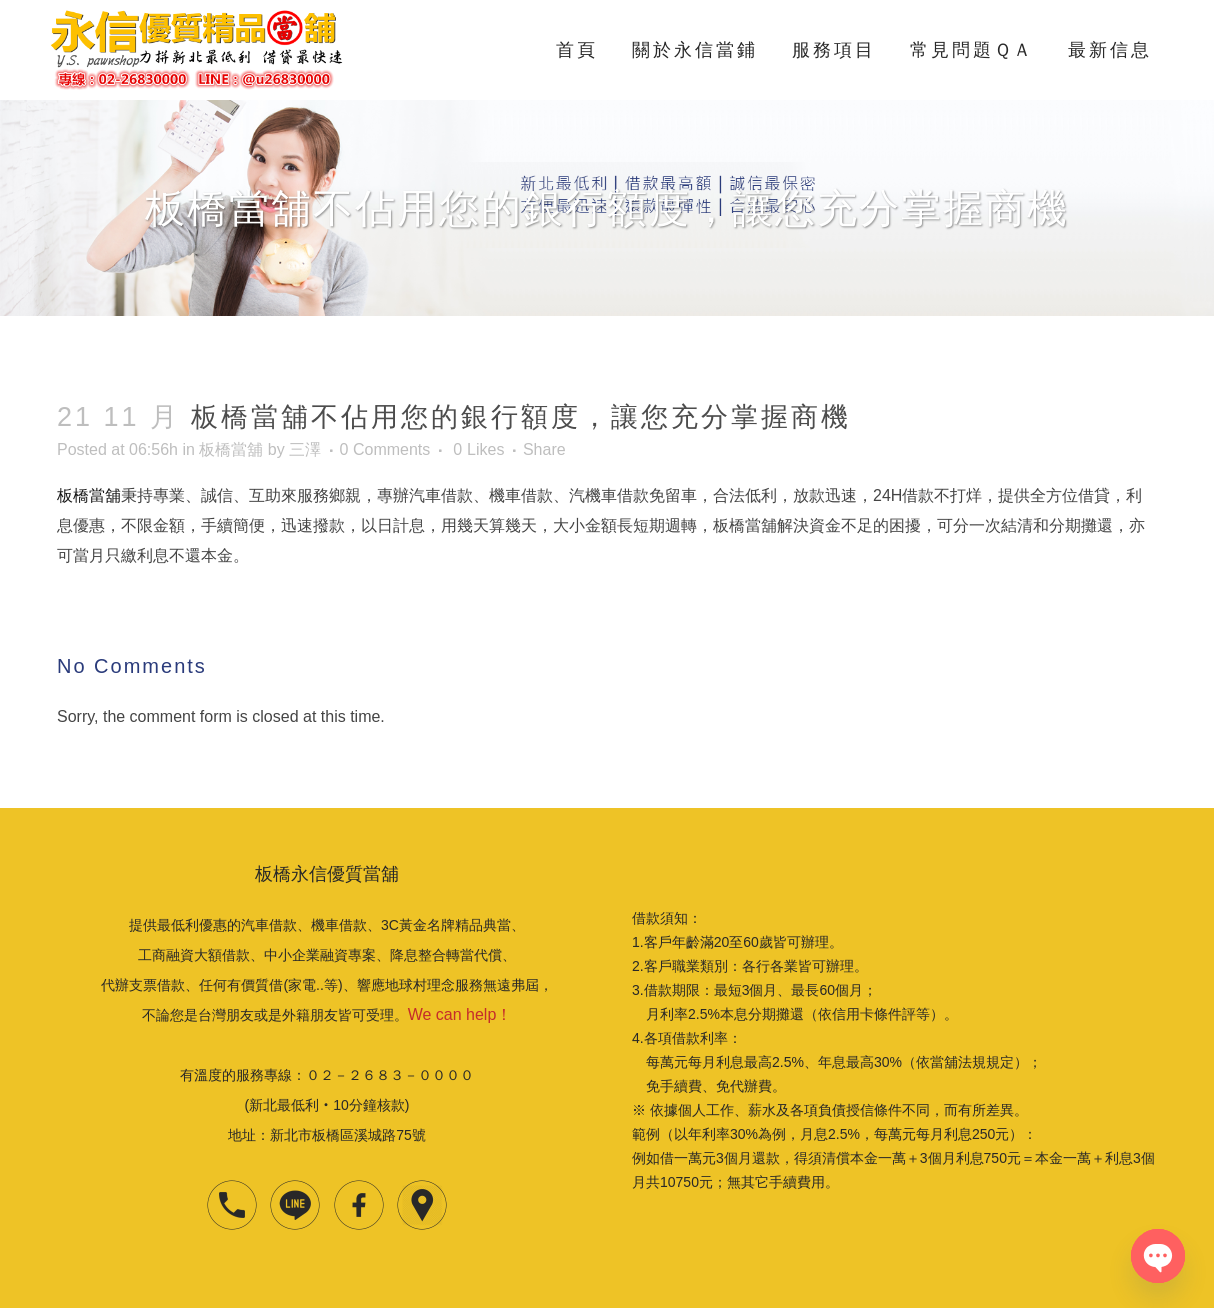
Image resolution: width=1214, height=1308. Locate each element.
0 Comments (385, 449)
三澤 (305, 449)
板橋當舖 (231, 449)
